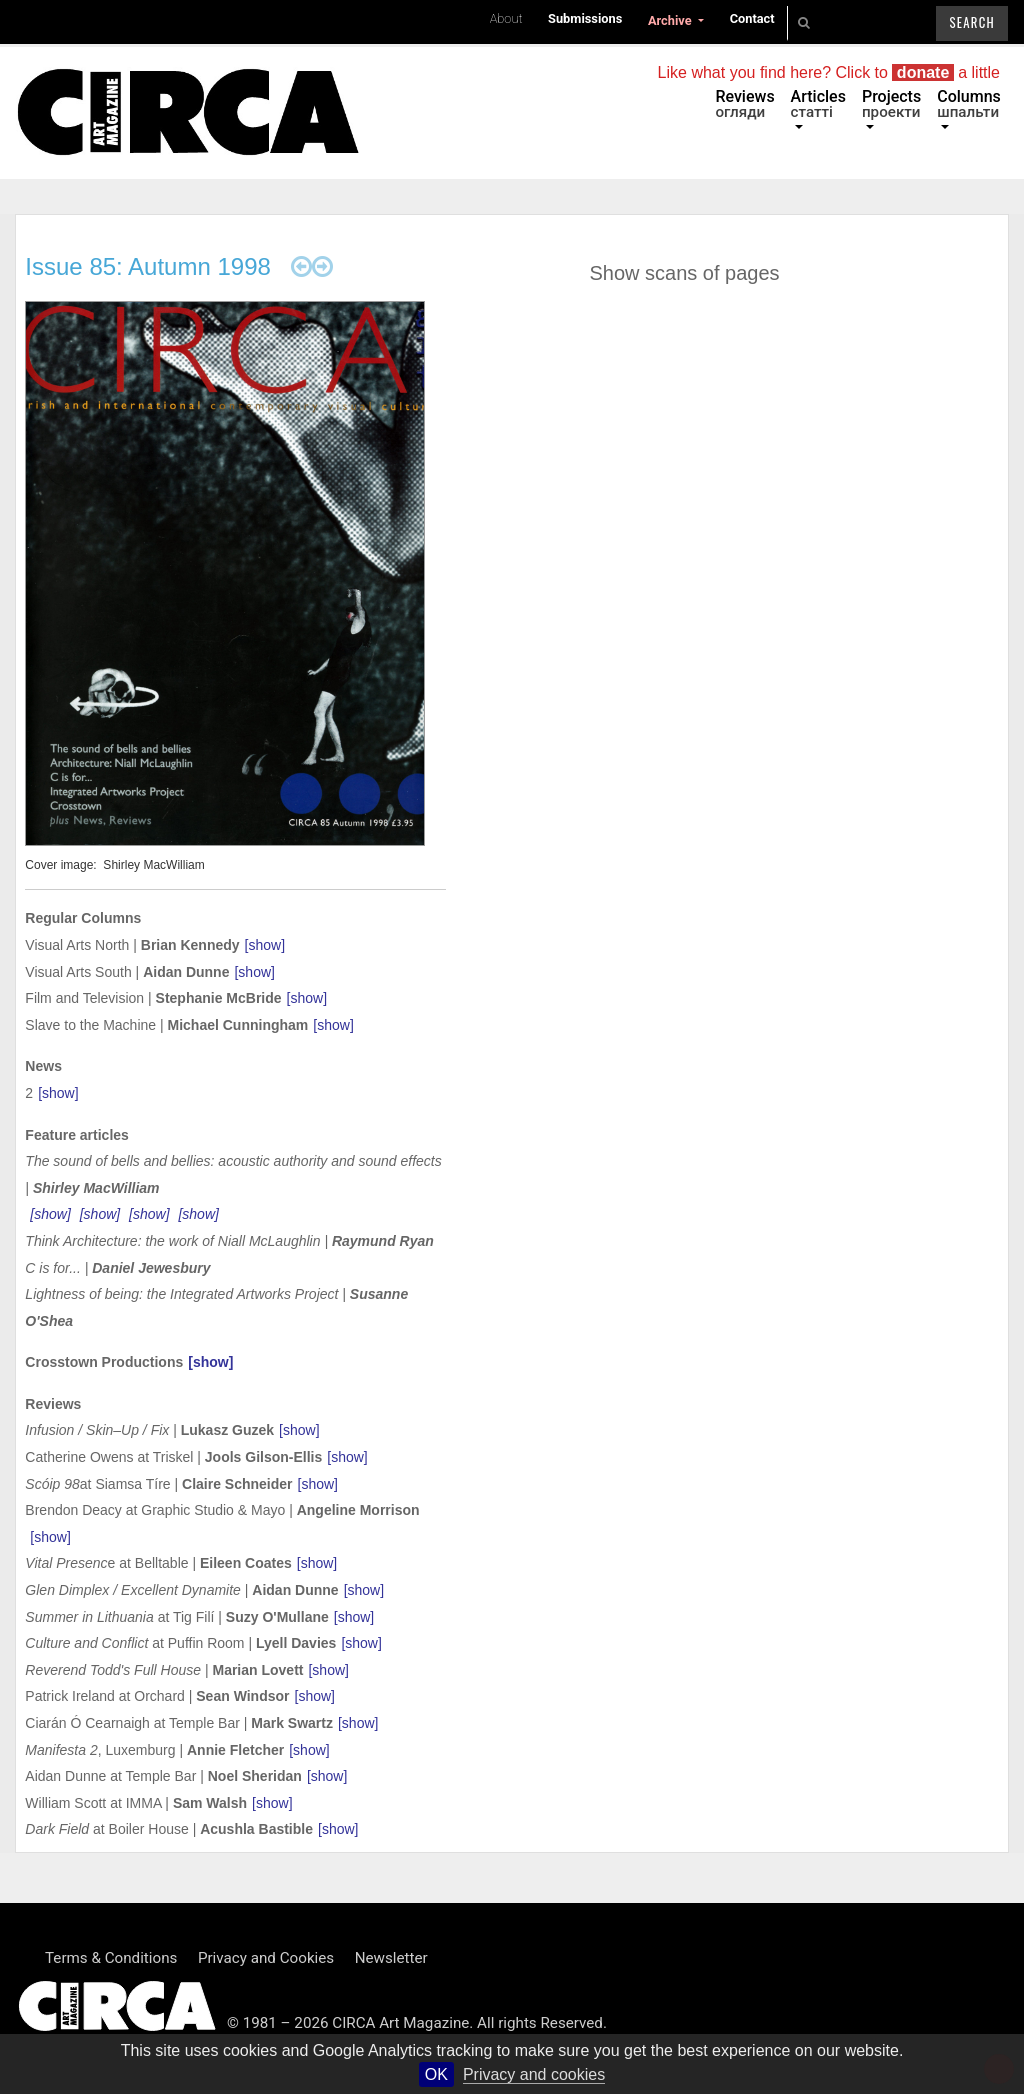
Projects (891, 104)
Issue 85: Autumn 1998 (148, 266)
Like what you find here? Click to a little (829, 72)
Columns (969, 104)
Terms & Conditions (111, 1958)
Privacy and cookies (534, 2074)
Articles (818, 104)
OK (436, 2074)
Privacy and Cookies (266, 1958)
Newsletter (391, 1958)
